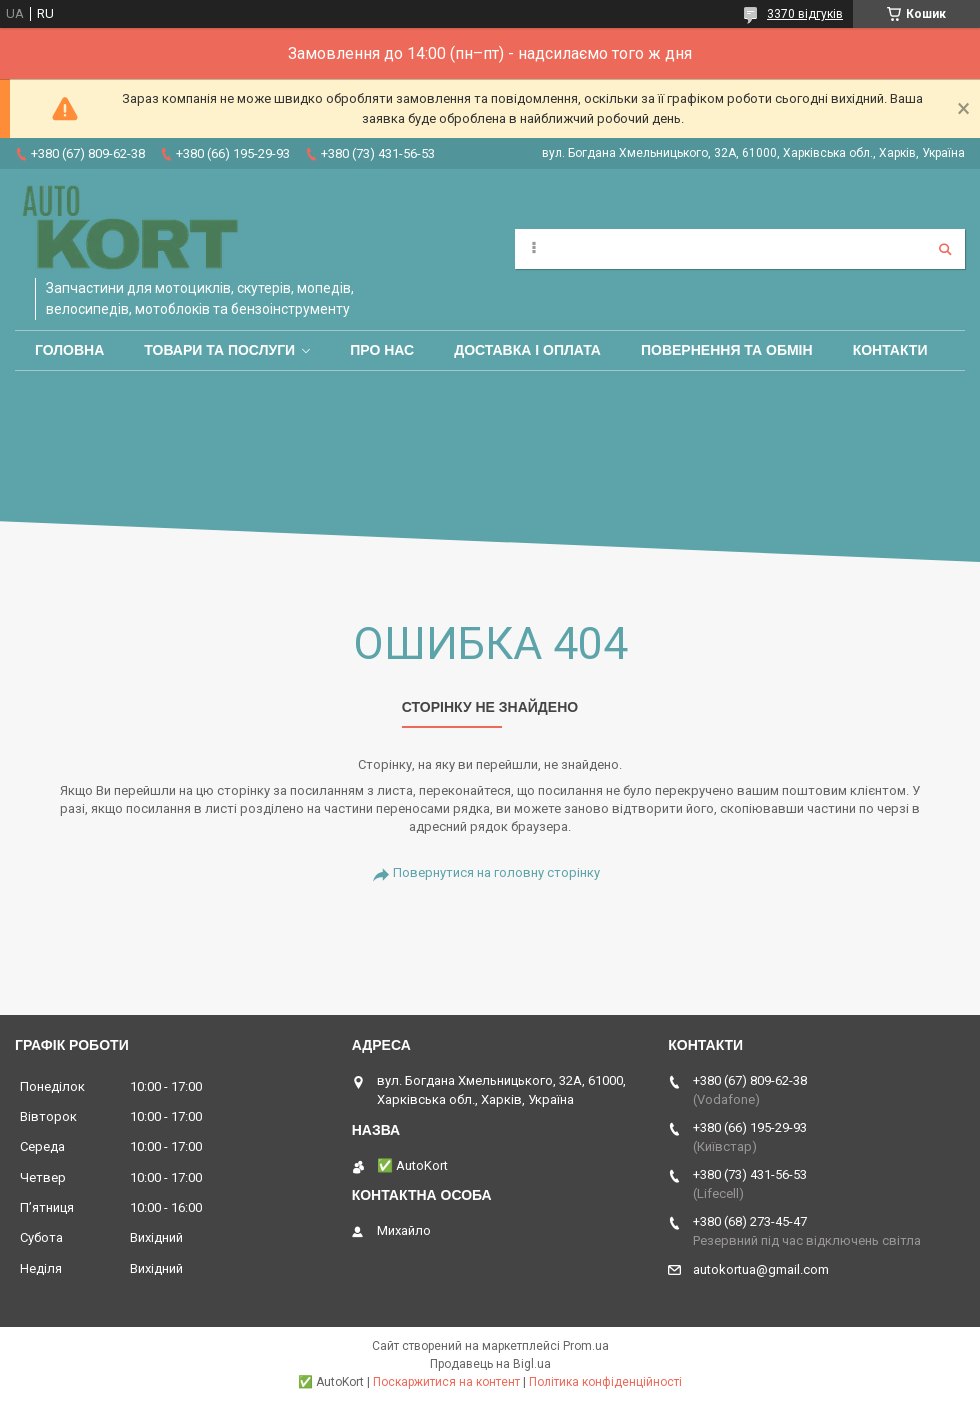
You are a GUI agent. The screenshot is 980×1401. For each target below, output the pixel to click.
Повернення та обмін (727, 350)
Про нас (382, 350)
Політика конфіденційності (605, 1382)
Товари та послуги (219, 350)
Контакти (890, 350)
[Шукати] (945, 249)
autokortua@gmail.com (761, 1269)
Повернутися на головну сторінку (496, 872)
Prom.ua (586, 1346)
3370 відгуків (805, 14)
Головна (69, 350)
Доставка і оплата (527, 350)
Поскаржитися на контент (446, 1382)
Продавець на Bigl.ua (490, 1364)
